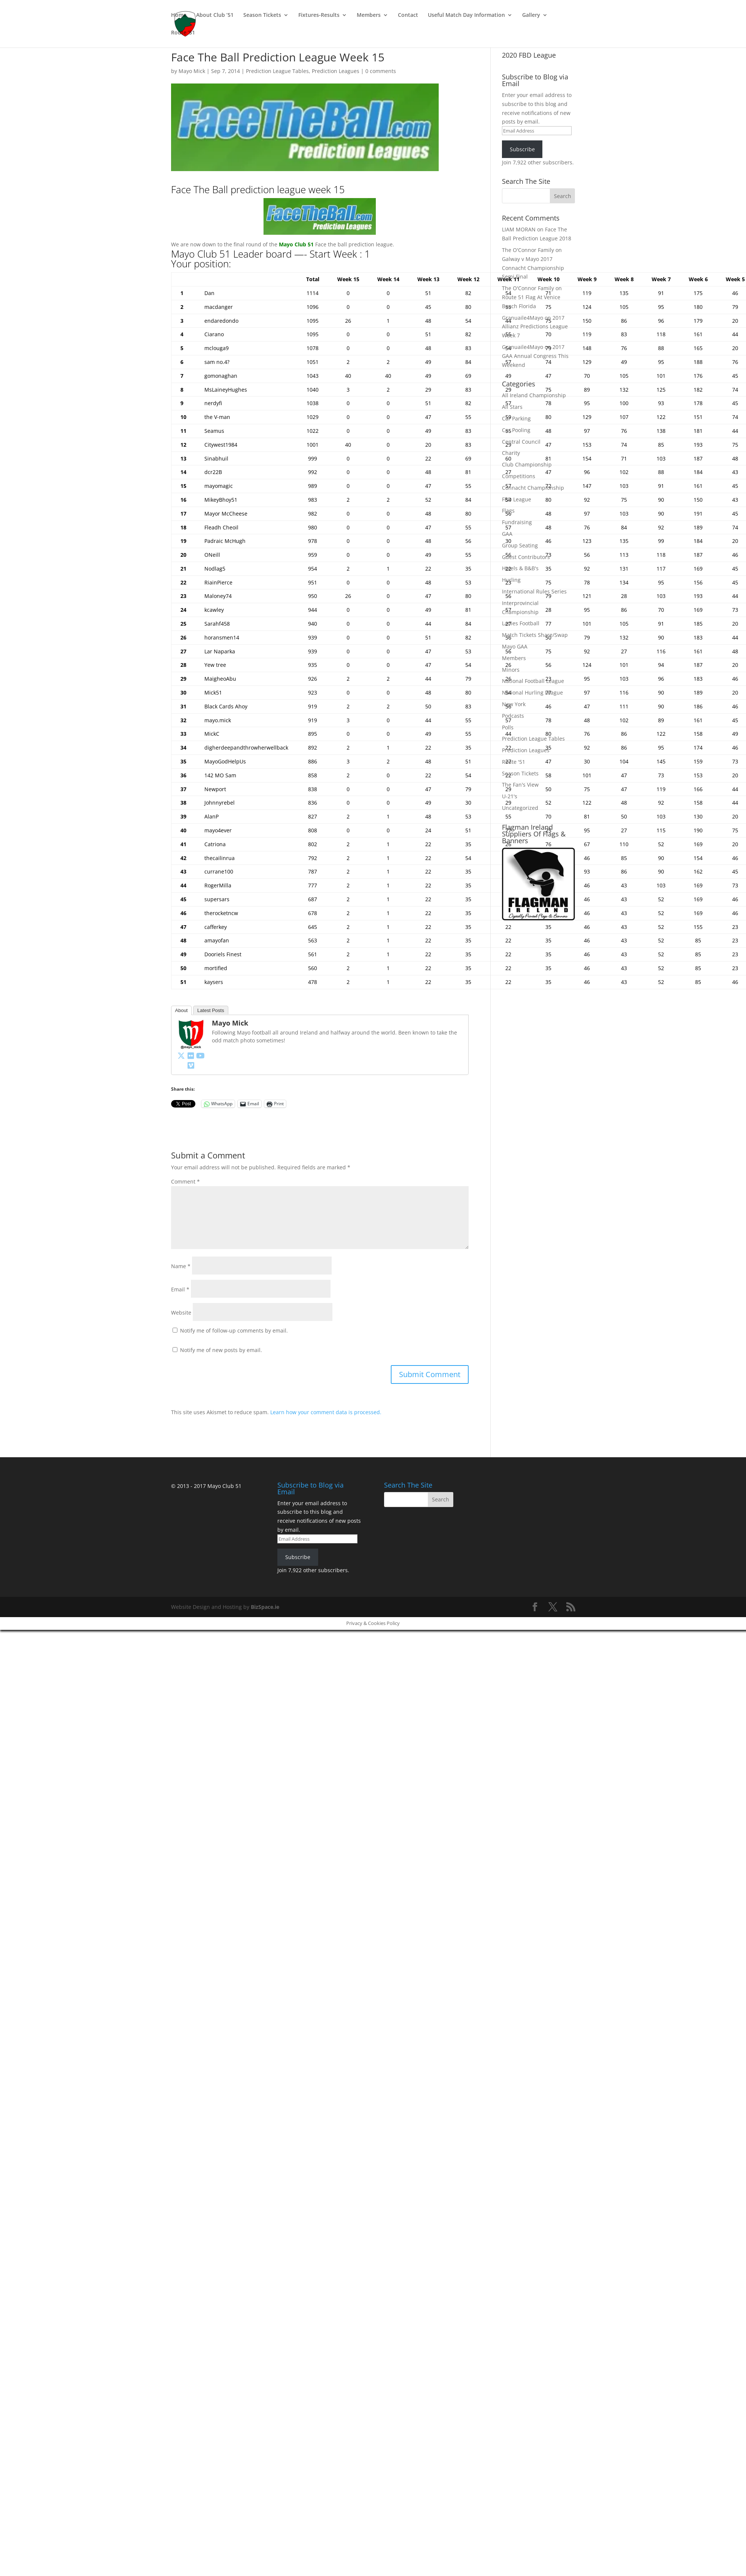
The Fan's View (520, 784)
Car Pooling (516, 430)
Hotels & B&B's (520, 568)
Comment (185, 1181)
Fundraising (517, 522)
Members (369, 15)
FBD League (516, 499)
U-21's (509, 796)
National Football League (533, 680)
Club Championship (527, 464)
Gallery (531, 15)
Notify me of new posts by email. (221, 1350)
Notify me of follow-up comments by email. (234, 1330)
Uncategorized (520, 807)
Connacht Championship (533, 487)
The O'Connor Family (528, 249)
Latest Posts (210, 1010)
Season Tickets (262, 15)
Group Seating (520, 545)
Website (181, 1312)
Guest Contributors (526, 557)
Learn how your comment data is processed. (325, 1412)
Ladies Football (520, 623)
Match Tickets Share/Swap (535, 634)
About (181, 1010)
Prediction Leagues (335, 71)
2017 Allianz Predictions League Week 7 (535, 326)
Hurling (511, 579)
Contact (408, 15)
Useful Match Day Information (466, 15)
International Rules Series (534, 591)
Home (178, 15)
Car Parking (516, 418)
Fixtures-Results (318, 15)
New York (514, 704)
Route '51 (513, 761)
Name (181, 1266)
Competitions (518, 476)
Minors (511, 669)
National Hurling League (532, 692)
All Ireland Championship (534, 395)
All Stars (512, 406)
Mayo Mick (192, 71)
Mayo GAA (514, 646)
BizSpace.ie (265, 1606)
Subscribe (522, 149)
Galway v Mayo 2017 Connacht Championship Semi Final (533, 267)
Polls (508, 727)
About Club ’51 (215, 15)
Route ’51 (183, 33)
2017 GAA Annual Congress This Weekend (535, 355)
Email (180, 1289)
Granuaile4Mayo (522, 317)
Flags (508, 510)
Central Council (521, 441)
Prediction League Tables (277, 71)
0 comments (380, 71)
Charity (511, 452)
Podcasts (513, 715)
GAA (507, 533)
